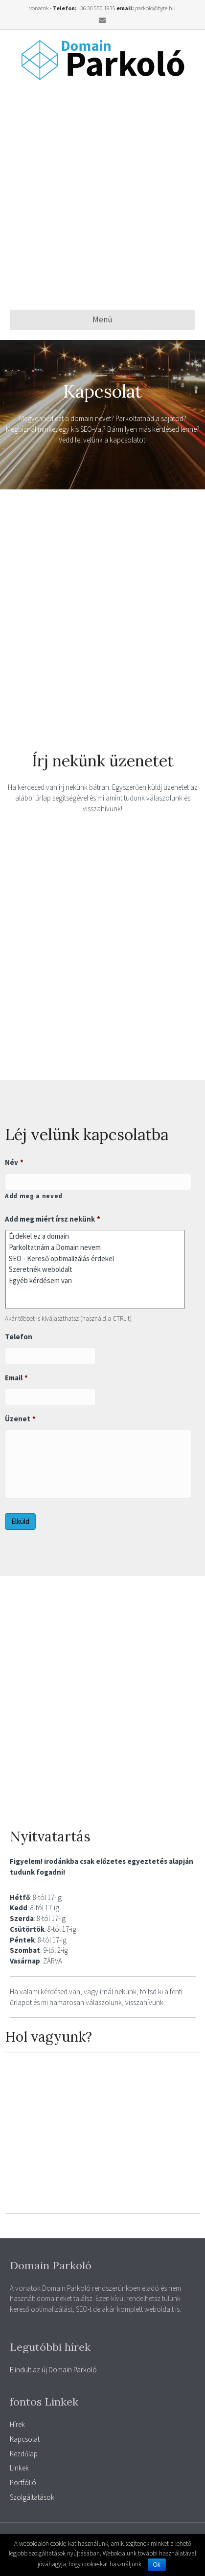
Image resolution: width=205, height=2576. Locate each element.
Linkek (19, 2467)
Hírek (17, 2424)
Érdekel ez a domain (95, 1236)
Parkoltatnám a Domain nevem (95, 1247)
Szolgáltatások (32, 2497)
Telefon (18, 1336)
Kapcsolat (25, 2439)
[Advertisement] (102, 194)
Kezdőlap (24, 2453)
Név (14, 1162)
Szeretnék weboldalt (95, 1269)
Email (16, 1377)
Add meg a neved (34, 1196)
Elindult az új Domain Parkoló (53, 2369)
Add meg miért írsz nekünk (52, 1219)
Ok (156, 2564)
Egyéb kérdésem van (95, 1280)
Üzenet (20, 1418)
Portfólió (23, 2482)
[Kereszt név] (98, 1182)
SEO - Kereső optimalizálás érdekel (95, 1258)
